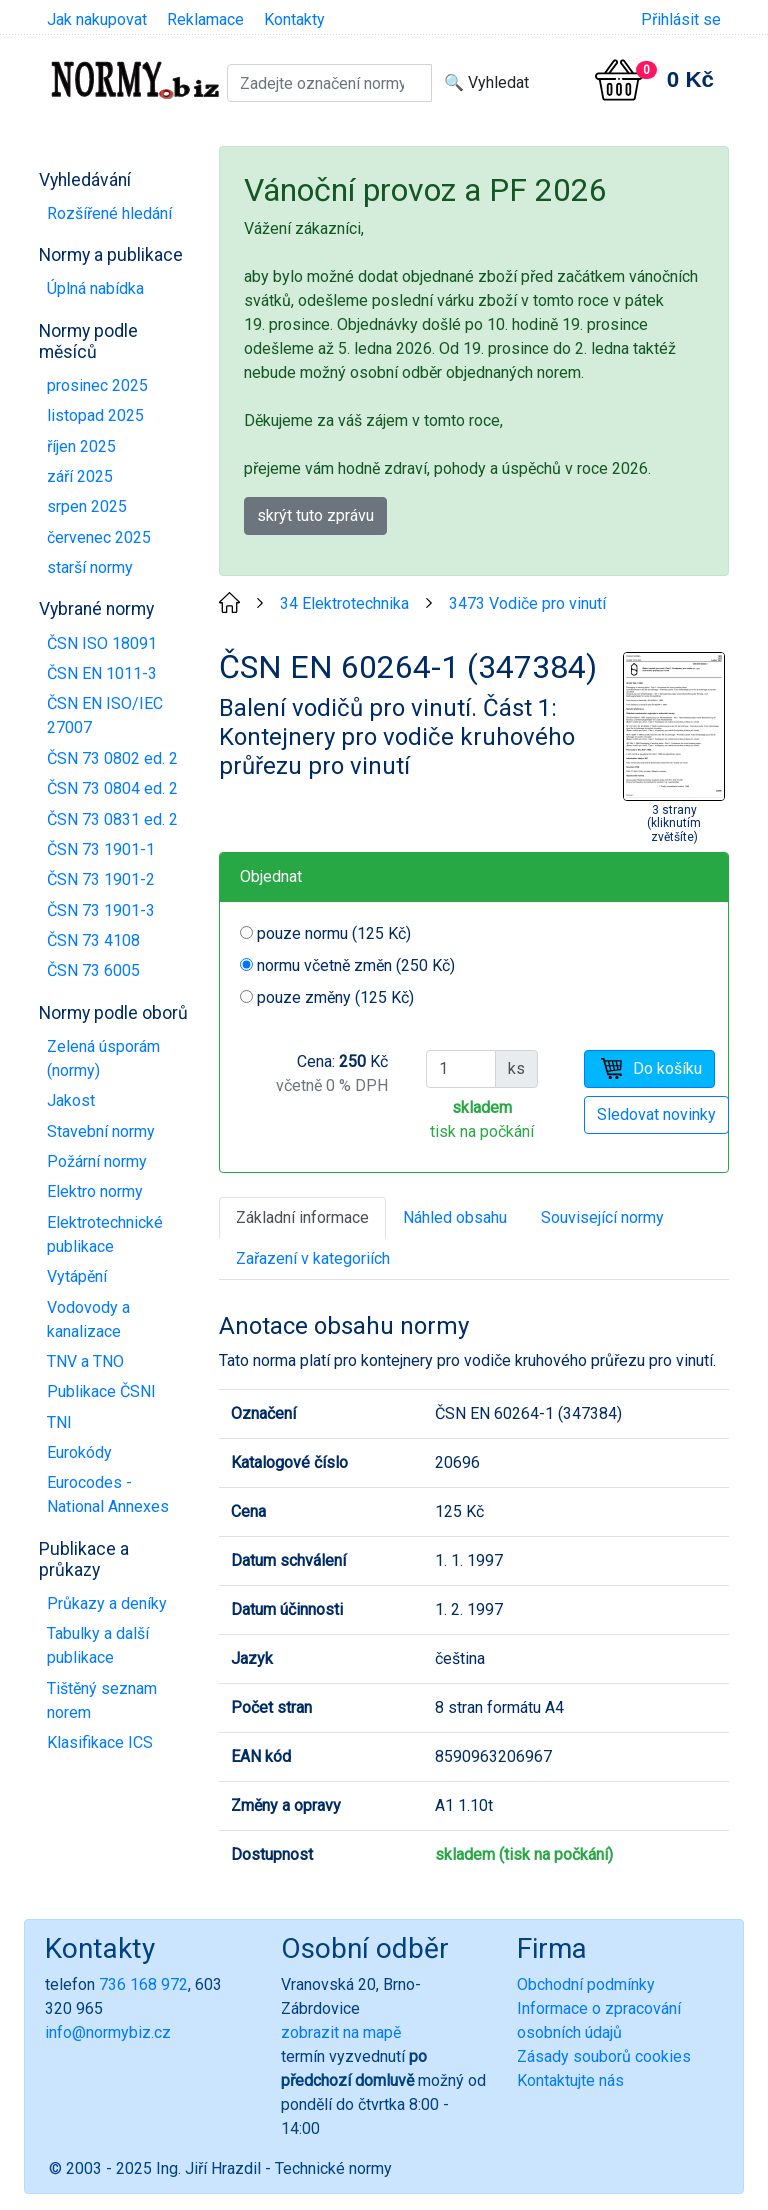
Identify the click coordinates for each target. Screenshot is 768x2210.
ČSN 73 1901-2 (101, 879)
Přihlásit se (681, 19)
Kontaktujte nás (570, 2080)
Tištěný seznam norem (102, 1700)
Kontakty (294, 19)
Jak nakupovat (97, 19)
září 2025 (80, 476)
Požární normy (97, 1161)
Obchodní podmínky (586, 1984)
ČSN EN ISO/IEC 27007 (105, 715)
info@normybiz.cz (108, 2032)
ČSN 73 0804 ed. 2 (112, 788)
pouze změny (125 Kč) (335, 997)
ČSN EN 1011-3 (102, 673)
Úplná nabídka (95, 288)
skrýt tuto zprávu (315, 515)
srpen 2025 (87, 506)
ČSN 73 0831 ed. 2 (112, 819)
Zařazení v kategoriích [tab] (313, 1258)
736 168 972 (143, 1984)
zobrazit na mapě (341, 2032)
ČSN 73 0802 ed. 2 (112, 758)
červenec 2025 (99, 537)
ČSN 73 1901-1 (101, 849)
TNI (59, 1422)
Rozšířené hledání (109, 213)
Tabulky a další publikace (98, 1645)
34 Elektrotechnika (344, 603)
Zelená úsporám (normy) (103, 1058)
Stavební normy (101, 1131)
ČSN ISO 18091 (102, 643)
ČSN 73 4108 (93, 940)
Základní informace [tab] (302, 1217)
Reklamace (205, 19)
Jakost (71, 1100)
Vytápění (77, 1276)
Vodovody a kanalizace (88, 1319)
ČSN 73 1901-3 (101, 910)
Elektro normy (95, 1191)
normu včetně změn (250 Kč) (356, 965)
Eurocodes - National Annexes (108, 1494)
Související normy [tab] (602, 1217)
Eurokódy (79, 1452)
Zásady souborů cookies (604, 2056)
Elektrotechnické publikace (105, 1234)
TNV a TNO (85, 1361)
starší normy (90, 567)
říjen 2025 (81, 446)
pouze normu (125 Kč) (334, 933)
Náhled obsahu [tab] (455, 1217)
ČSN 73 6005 (93, 970)
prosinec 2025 (97, 385)
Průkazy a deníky (107, 1603)
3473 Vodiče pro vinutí (527, 603)
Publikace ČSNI (101, 1391)
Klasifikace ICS (100, 1742)
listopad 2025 (95, 415)
